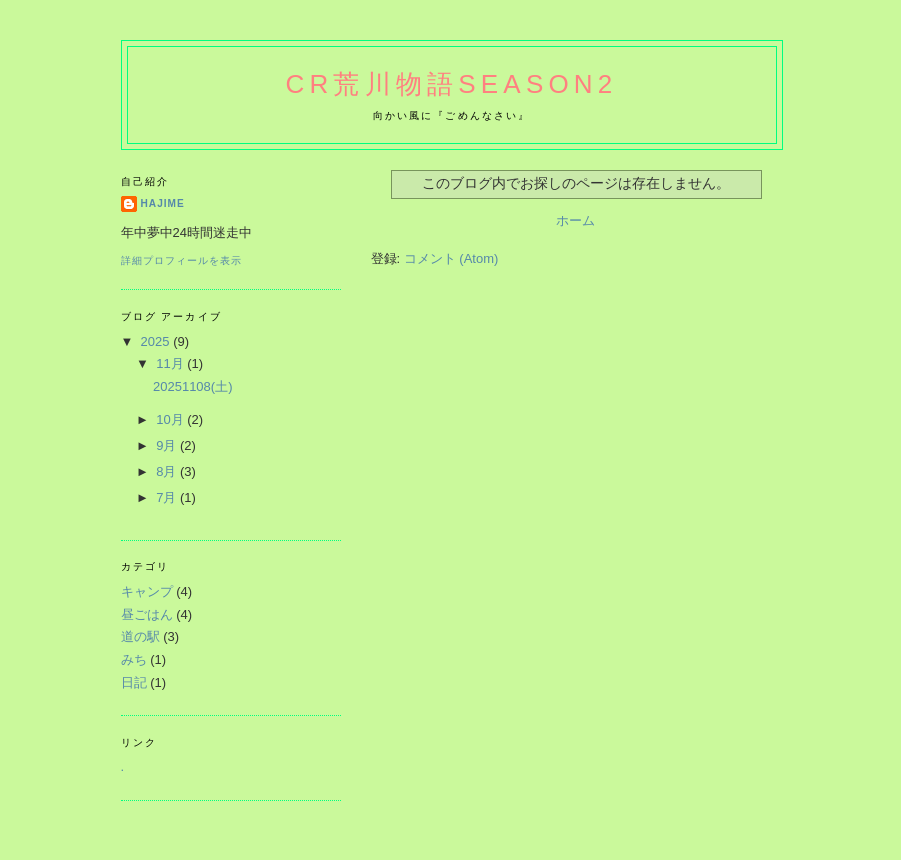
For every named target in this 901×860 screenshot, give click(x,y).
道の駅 (140, 636)
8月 (168, 471)
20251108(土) (193, 386)
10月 (171, 419)
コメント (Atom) (451, 258)
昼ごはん (147, 614)
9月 (168, 445)
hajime (163, 203)
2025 (157, 341)
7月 (168, 497)
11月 (171, 363)
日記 (134, 682)
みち (134, 659)
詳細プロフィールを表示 (181, 260)
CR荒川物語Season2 (452, 84)
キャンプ (147, 591)
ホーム (575, 220)
